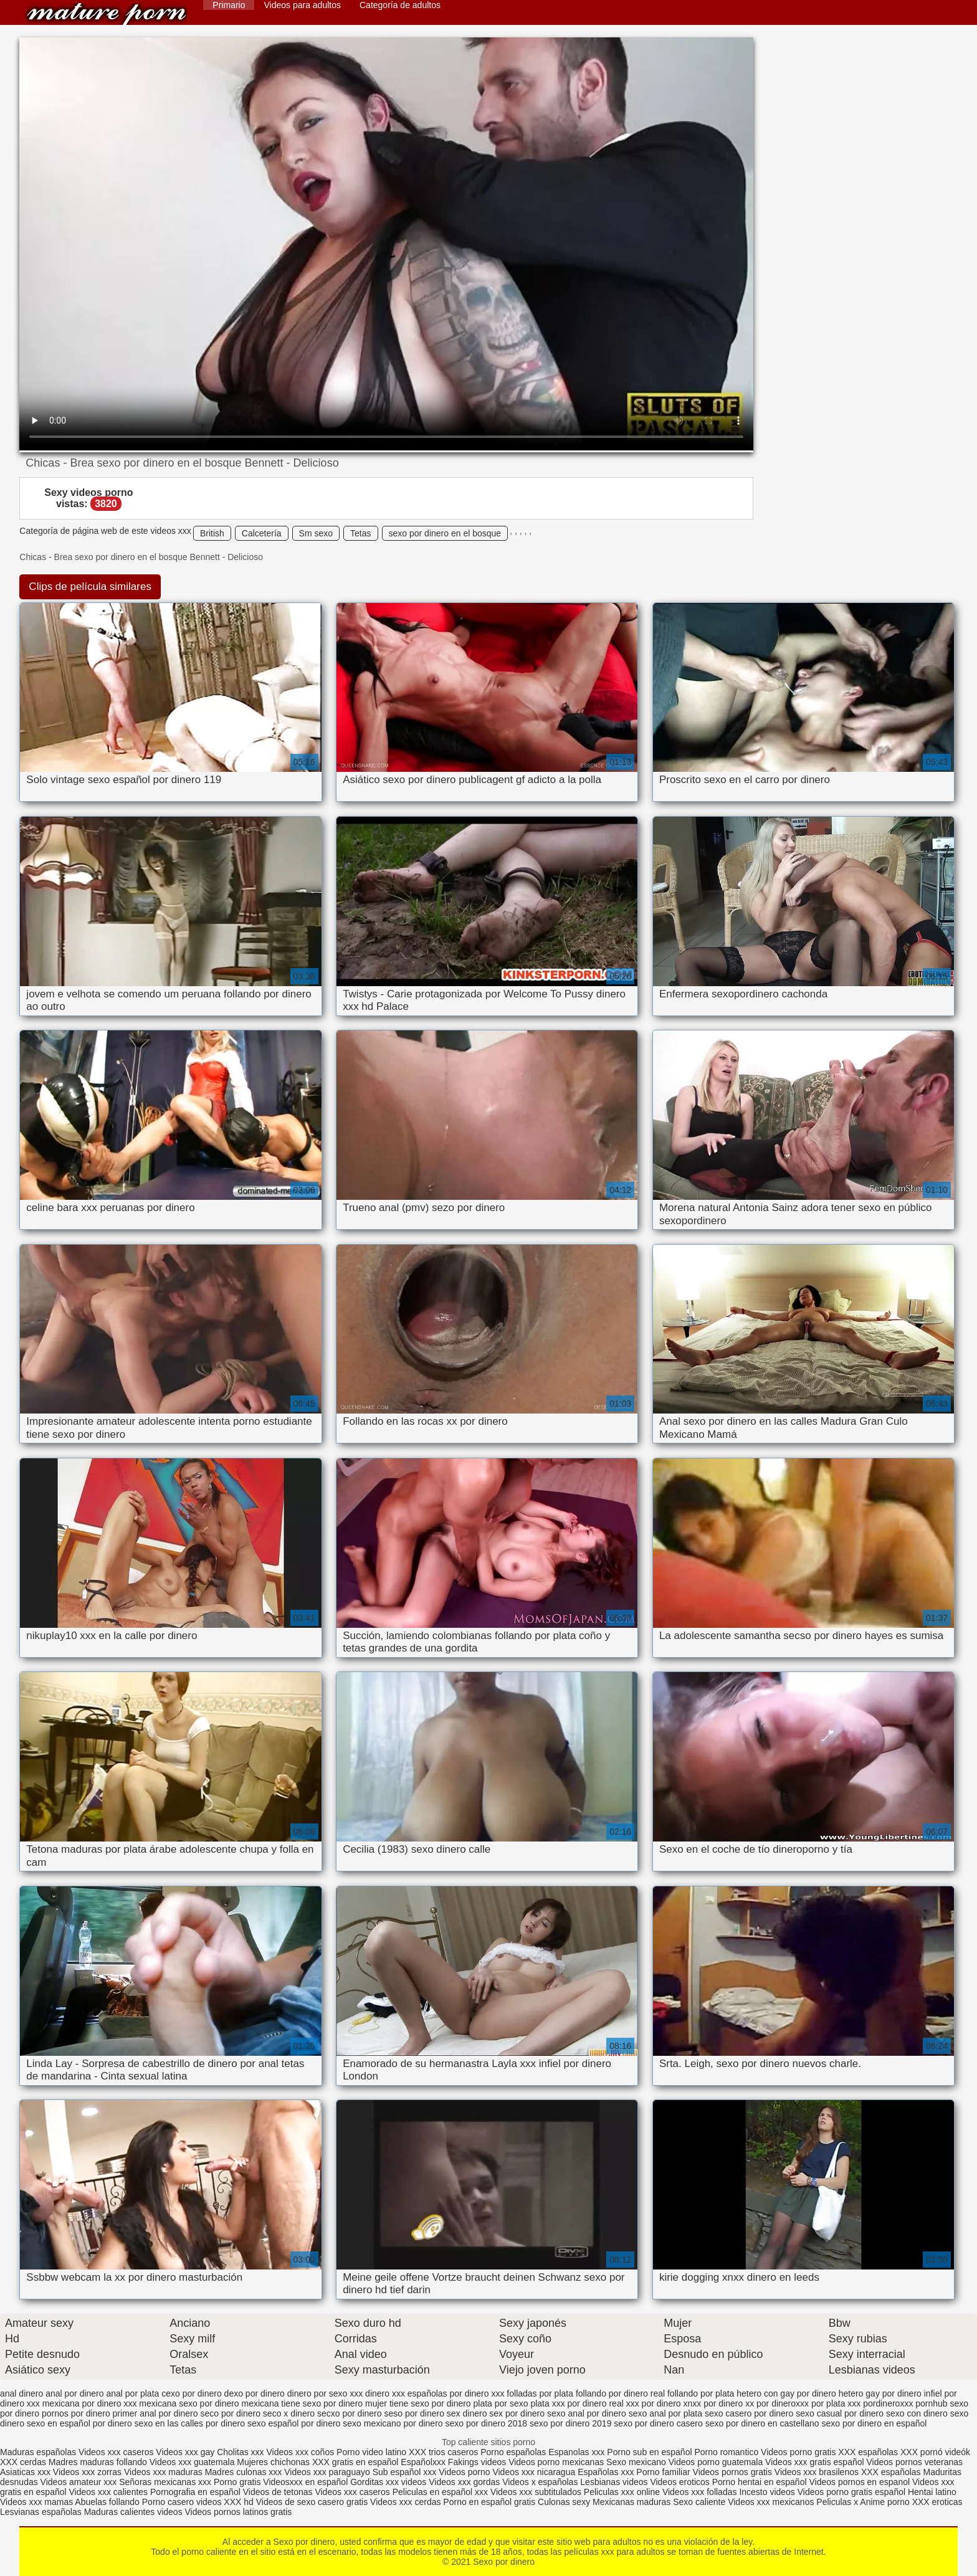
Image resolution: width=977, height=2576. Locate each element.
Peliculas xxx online (623, 2492)
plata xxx (547, 2403)
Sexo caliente (699, 2502)
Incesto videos (768, 2492)
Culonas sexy (564, 2502)
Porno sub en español (649, 2452)
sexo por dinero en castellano (762, 2423)
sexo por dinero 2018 (486, 2423)
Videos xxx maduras (164, 2472)
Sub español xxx (406, 2472)
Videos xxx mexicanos (772, 2502)
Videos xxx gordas (465, 2482)
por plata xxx (835, 2403)
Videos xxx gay (185, 2452)
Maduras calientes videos (133, 2512)
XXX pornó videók (935, 2452)
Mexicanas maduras (631, 2502)
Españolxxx (424, 2462)
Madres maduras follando (99, 2462)
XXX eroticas (937, 2502)
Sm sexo (316, 533)
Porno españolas (514, 2452)
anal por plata (132, 2393)
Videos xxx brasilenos (817, 2472)
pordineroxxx (888, 2403)
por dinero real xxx (603, 2403)
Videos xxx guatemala (192, 2462)
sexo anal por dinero (586, 2413)
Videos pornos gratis (732, 2472)
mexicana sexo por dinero (189, 2403)
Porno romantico (726, 2452)
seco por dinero (230, 2413)
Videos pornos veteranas (915, 2462)
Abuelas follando (107, 2502)
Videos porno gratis (798, 2452)
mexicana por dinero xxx (89, 2403)
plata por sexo (501, 2403)
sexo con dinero (917, 2413)
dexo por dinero (254, 2393)
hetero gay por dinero (880, 2393)
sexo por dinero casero (658, 2423)
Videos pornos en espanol (860, 2482)
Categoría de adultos (400, 5)
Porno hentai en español (759, 2482)
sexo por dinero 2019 (571, 2423)
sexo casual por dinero (840, 2413)
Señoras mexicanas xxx (166, 2482)
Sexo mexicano (636, 2462)
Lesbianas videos (615, 2482)
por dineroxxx (782, 2403)
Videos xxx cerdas (405, 2502)
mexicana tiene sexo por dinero (302, 2403)
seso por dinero (414, 2413)
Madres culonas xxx (243, 2472)
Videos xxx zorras (87, 2472)
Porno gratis (238, 2482)
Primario (228, 5)
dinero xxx (385, 2393)
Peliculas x (837, 2502)
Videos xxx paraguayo (328, 2472)
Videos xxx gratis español (815, 2462)
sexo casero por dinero (749, 2413)
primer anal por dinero (155, 2413)
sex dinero (467, 2413)
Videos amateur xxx (79, 2482)
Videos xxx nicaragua (533, 2472)
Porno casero (169, 2502)
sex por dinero (517, 2413)
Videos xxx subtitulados (535, 2492)
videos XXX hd (225, 2502)
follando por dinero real (620, 2393)
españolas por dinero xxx (456, 2393)
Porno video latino (371, 2452)
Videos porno (464, 2472)
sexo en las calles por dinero (190, 2423)
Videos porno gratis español (853, 2492)
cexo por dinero (191, 2393)
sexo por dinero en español (874, 2423)
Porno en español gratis (489, 2502)
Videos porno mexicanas (556, 2462)
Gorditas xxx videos (389, 2482)
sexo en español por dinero (79, 2423)
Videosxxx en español (305, 2482)
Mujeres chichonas (273, 2462)
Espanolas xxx (577, 2452)
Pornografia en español (196, 2492)
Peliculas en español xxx (441, 2492)
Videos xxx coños (300, 2452)
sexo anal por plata (665, 2413)
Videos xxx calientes (108, 2492)
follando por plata (700, 2393)
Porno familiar (663, 2472)
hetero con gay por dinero (786, 2393)
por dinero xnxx (672, 2403)
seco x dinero (289, 2413)
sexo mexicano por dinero (392, 2423)
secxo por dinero (349, 2413)
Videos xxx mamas (36, 2502)
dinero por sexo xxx (325, 2393)
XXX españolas (869, 2452)
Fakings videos (477, 2462)
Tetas (360, 533)
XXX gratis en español (355, 2462)
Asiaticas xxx (25, 2472)
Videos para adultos (302, 5)
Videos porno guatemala (716, 2462)
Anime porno (886, 2502)
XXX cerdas (24, 2462)
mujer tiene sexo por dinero (418, 2403)
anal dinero (21, 2393)
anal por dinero (74, 2393)
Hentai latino (932, 2492)
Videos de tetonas (278, 2492)
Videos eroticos (679, 2482)
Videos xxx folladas (699, 2492)
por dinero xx (728, 2403)
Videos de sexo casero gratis (312, 2502)
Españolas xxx (606, 2472)
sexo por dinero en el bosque (445, 533)
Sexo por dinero (106, 14)
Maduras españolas (38, 2452)
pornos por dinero (76, 2413)
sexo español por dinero (293, 2423)
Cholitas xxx (240, 2452)
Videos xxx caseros (116, 2452)
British (212, 533)
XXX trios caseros (443, 2452)
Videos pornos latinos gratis (238, 2512)
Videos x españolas (541, 2482)
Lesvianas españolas (42, 2512)
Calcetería (262, 533)
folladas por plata (540, 2393)
